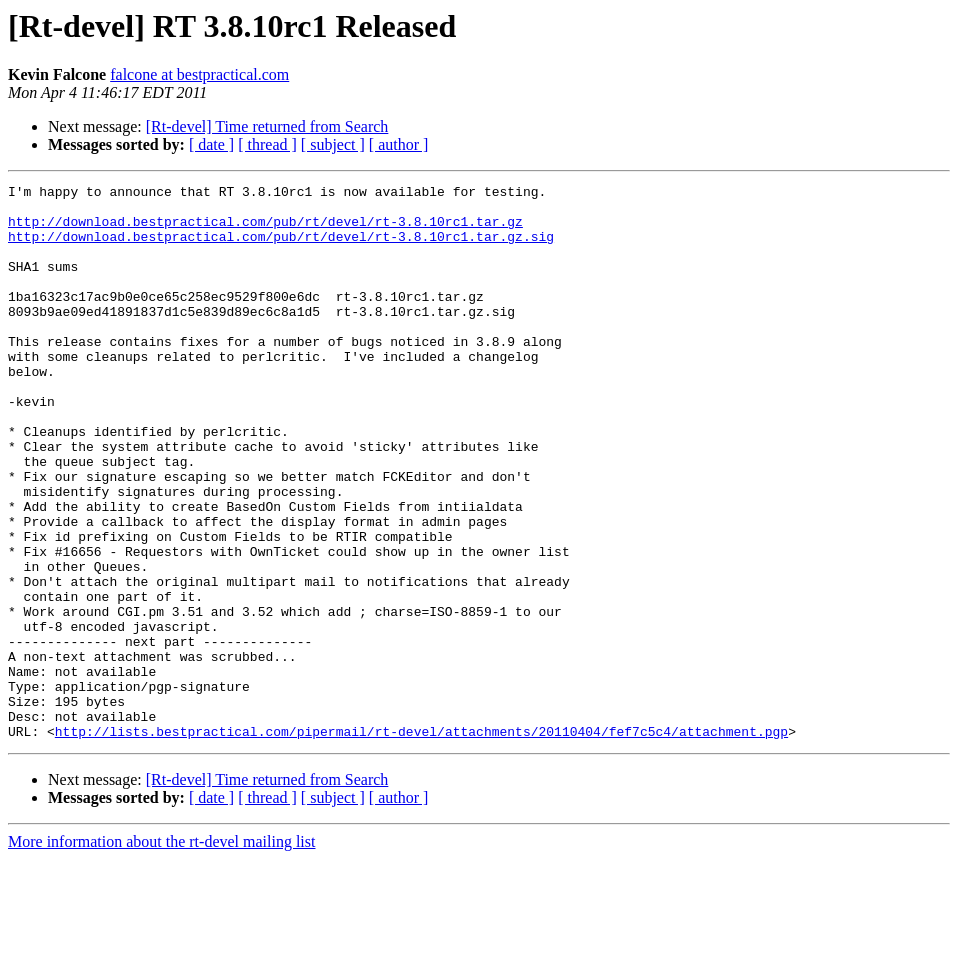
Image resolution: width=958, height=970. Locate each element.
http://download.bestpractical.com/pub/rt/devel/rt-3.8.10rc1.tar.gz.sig (281, 248)
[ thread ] (267, 144)
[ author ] (399, 144)
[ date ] (211, 144)
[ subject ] (333, 144)
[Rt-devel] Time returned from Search (267, 126)
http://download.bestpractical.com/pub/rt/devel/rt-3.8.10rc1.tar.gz (265, 230)
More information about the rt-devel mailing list (161, 952)
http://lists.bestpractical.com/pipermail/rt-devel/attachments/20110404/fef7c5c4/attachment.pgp (421, 842)
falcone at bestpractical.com (199, 74)
